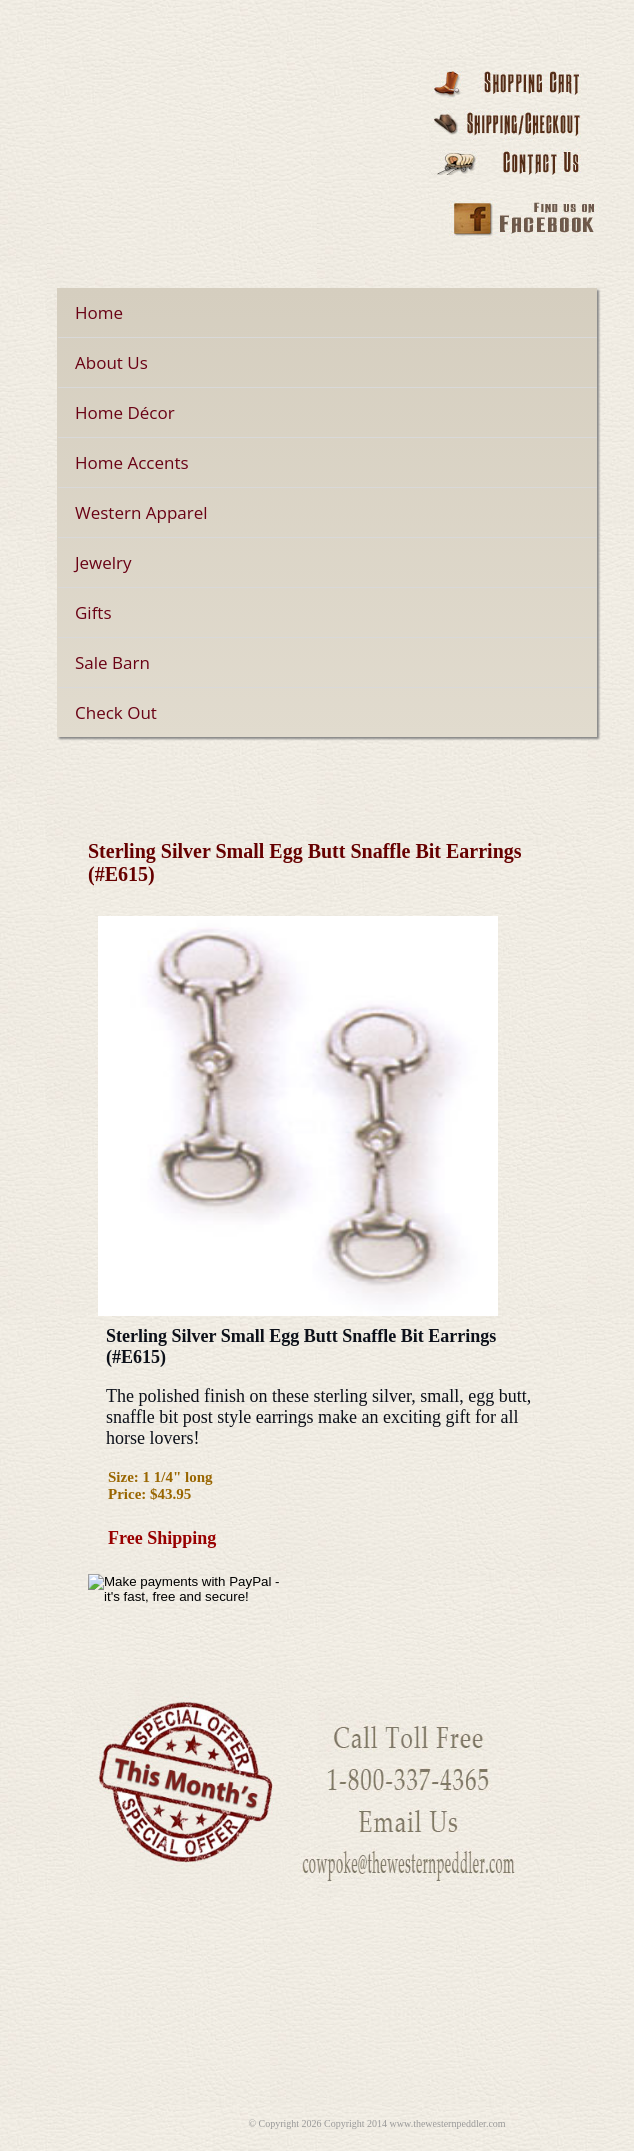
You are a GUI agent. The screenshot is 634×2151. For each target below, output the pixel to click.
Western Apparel (141, 512)
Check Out (116, 712)
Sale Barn (112, 662)
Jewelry (103, 562)
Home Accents (132, 462)
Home (99, 312)
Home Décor (125, 412)
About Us (111, 362)
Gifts (93, 612)
